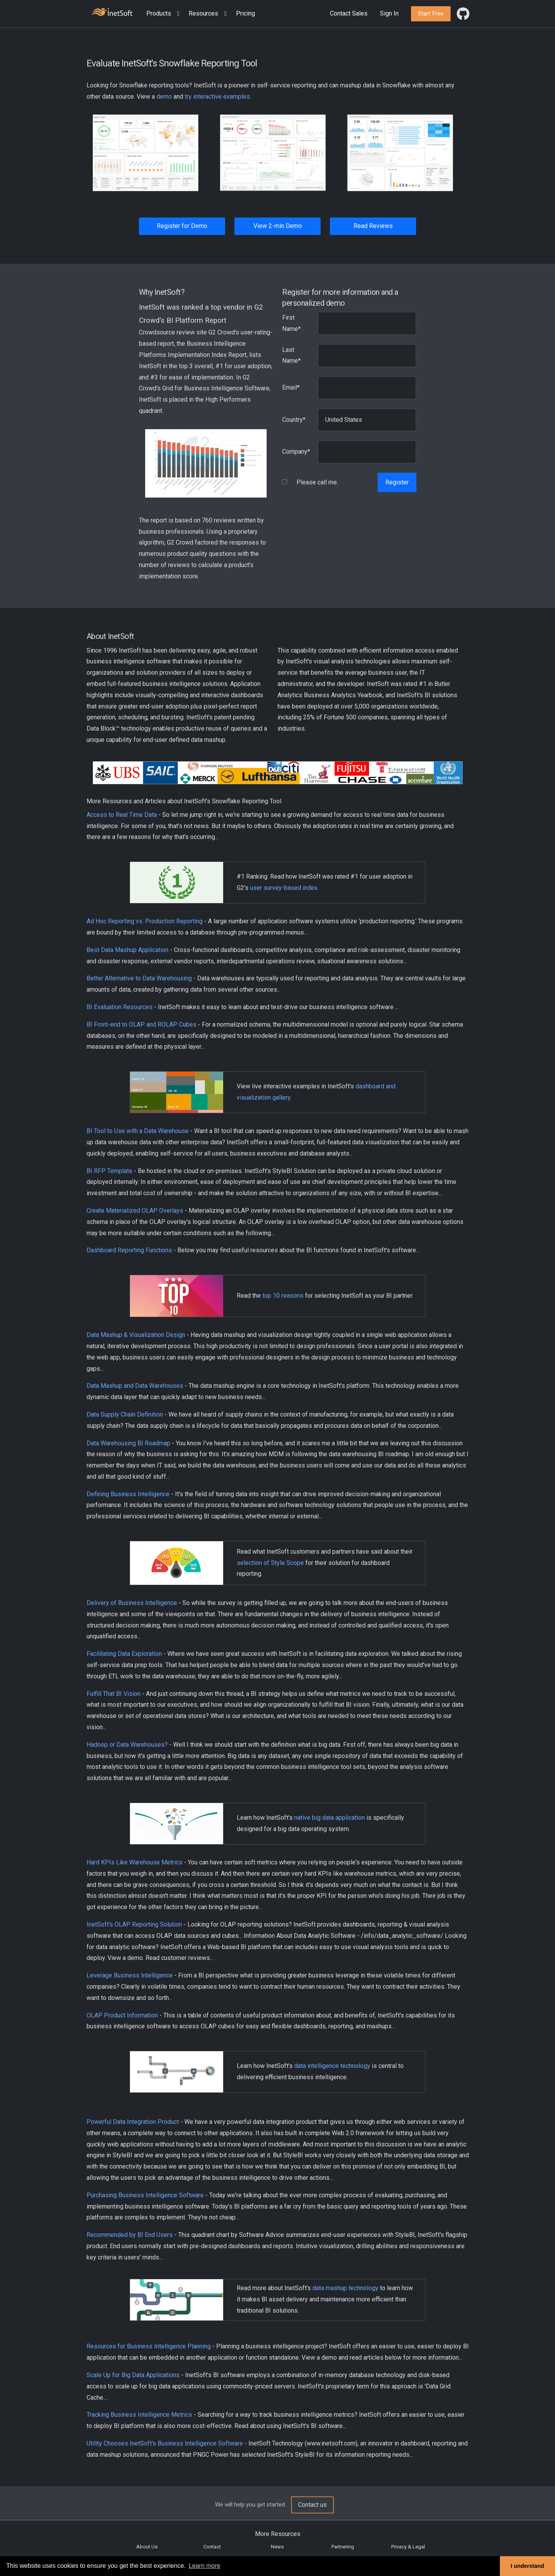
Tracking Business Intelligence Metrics (139, 2414)
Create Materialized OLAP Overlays (135, 1210)
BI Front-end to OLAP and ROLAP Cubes (141, 1024)
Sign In (389, 13)
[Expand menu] (177, 14)
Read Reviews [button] (373, 226)
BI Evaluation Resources (120, 1007)
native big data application (329, 1817)
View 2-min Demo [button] (277, 226)
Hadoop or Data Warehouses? (127, 1744)
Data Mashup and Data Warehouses (135, 1385)
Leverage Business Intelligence (130, 1975)
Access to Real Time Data (122, 814)
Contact (212, 2547)
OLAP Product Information (122, 2015)
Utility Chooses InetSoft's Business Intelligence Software (165, 2443)
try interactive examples (217, 96)
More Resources (277, 2534)
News (277, 2547)
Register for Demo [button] (182, 226)
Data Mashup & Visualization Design (136, 1334)
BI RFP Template (109, 1171)
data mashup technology (345, 2288)
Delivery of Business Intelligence (132, 1603)
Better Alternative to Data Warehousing (139, 978)
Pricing (245, 13)
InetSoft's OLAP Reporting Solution (134, 1924)
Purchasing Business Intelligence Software (145, 2195)
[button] (164, 14)
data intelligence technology (332, 2066)
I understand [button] (527, 2566)
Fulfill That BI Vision (113, 1693)
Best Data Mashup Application (127, 950)
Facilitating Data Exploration (124, 1653)
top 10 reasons (283, 1295)
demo (164, 96)
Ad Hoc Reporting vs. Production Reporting (145, 921)
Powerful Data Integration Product (133, 2121)
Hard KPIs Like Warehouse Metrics (134, 1862)
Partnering (342, 2547)
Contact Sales (349, 13)
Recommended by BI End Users (130, 2234)
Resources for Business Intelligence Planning (149, 2346)
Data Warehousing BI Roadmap (128, 1443)
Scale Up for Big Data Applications (133, 2375)
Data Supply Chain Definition (125, 1414)
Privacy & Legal (408, 2547)
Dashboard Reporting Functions (129, 1250)
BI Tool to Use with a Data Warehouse (138, 1131)
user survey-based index (283, 887)
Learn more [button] (204, 2565)
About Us (147, 2547)
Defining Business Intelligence (128, 1494)
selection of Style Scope (270, 1562)
